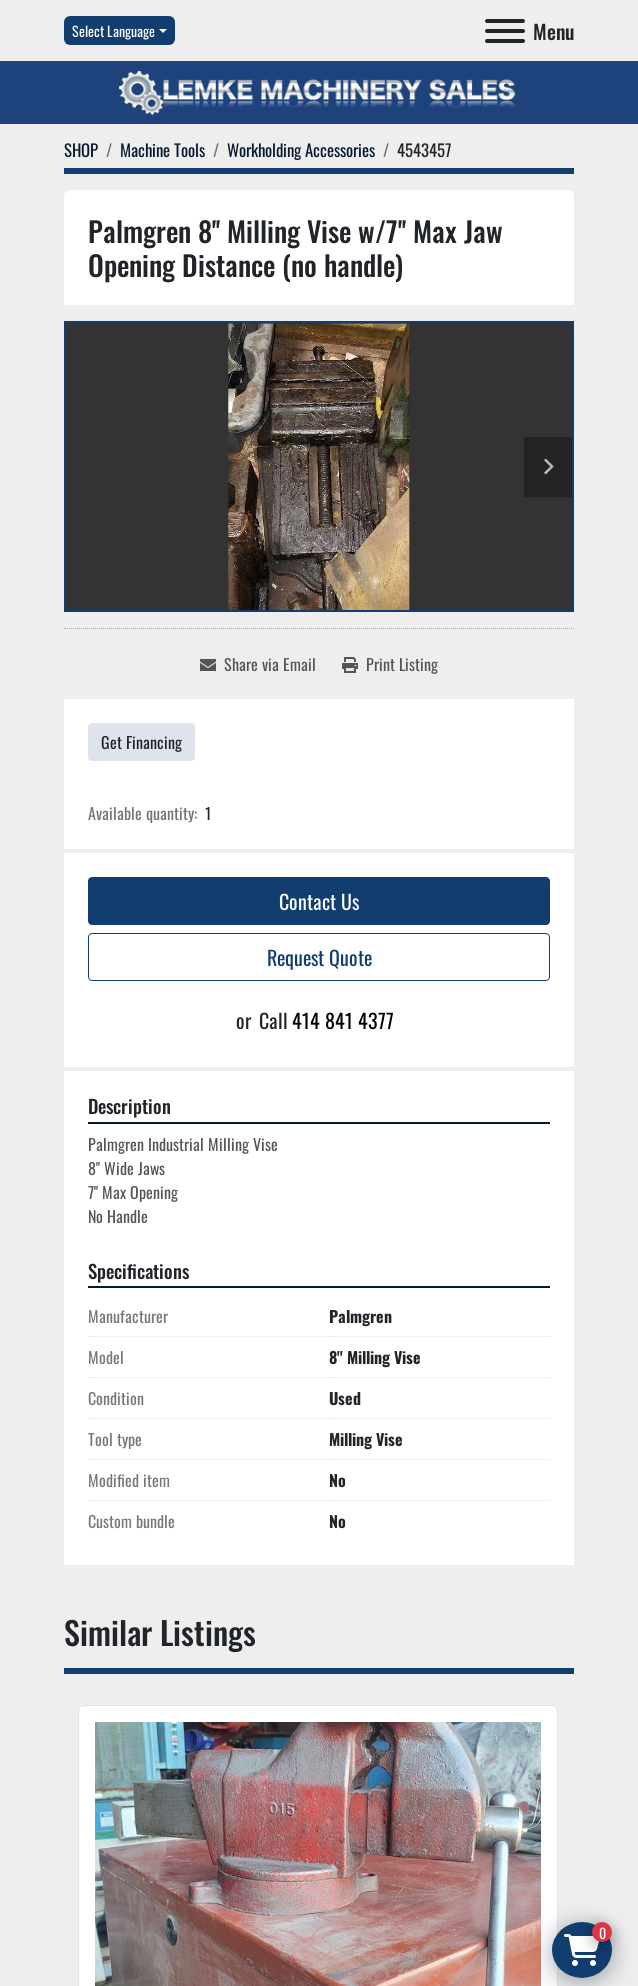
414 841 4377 (343, 1020)
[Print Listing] (390, 664)
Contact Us (319, 901)
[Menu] (505, 31)
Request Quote (319, 957)
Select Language (113, 30)
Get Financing (141, 742)
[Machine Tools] (162, 149)
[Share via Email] (258, 664)
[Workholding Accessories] (301, 149)
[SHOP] (81, 149)
